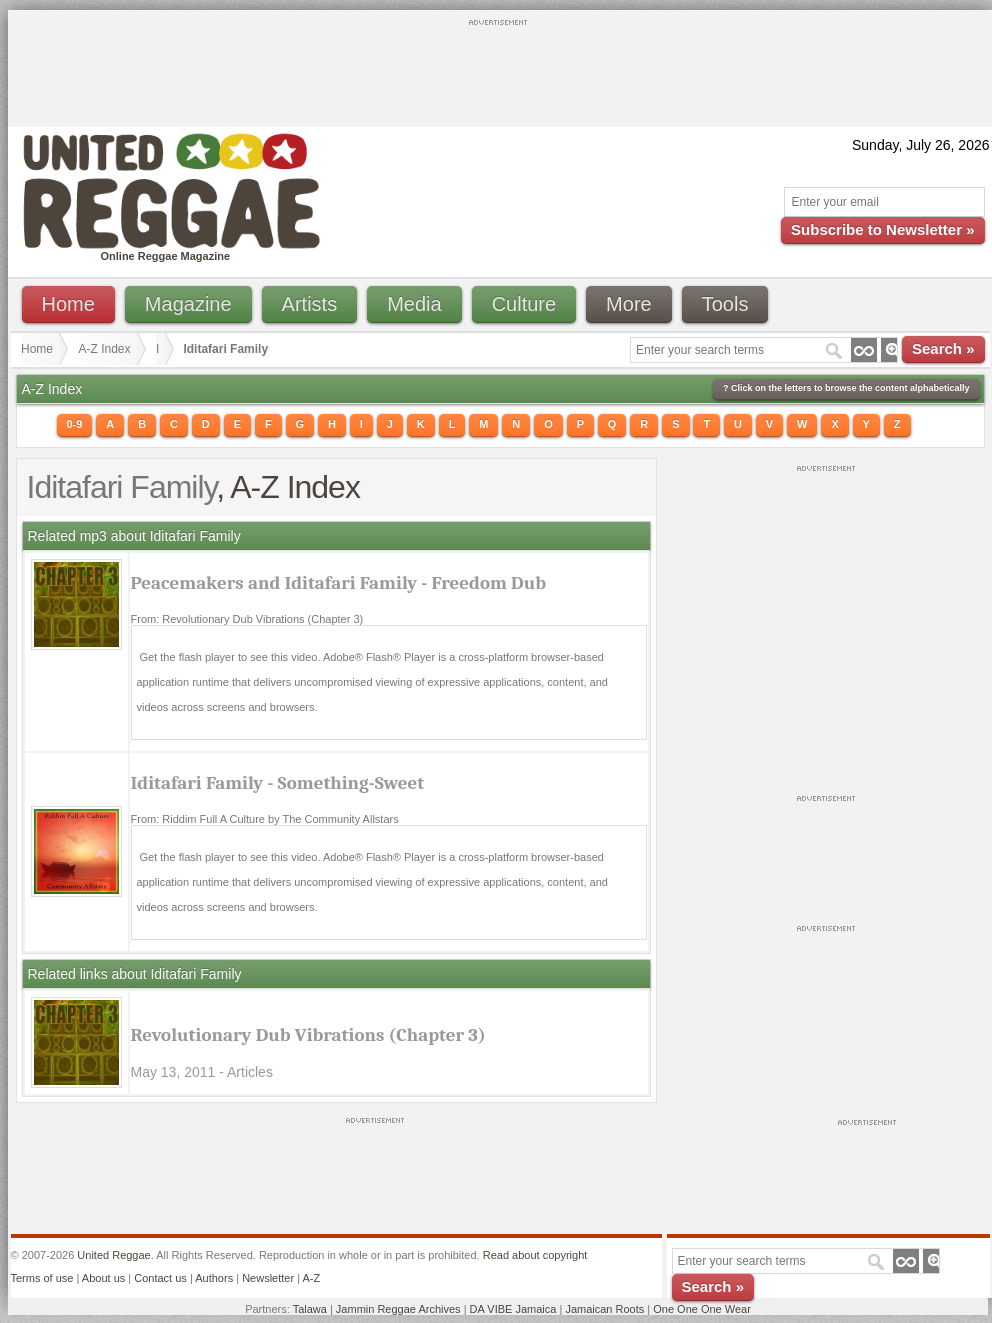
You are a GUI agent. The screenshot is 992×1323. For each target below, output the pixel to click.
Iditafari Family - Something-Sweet (278, 783)
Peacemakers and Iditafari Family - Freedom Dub (339, 583)
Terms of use (42, 1278)
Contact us (160, 1278)
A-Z (311, 1278)
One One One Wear (702, 1309)
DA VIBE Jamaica (513, 1309)
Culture (524, 304)
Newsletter (268, 1278)
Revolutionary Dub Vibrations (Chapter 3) (308, 1035)
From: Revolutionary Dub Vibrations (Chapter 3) (247, 619)
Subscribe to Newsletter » (882, 229)
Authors (214, 1278)
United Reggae (113, 1255)
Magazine (188, 304)
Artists (310, 304)
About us (103, 1278)
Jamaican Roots (604, 1309)
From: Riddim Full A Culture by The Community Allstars (265, 819)
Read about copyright (535, 1255)
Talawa (310, 1309)
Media (414, 304)
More (629, 304)
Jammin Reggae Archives (398, 1309)
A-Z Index (105, 349)
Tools (725, 304)
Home (68, 304)
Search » (943, 348)
